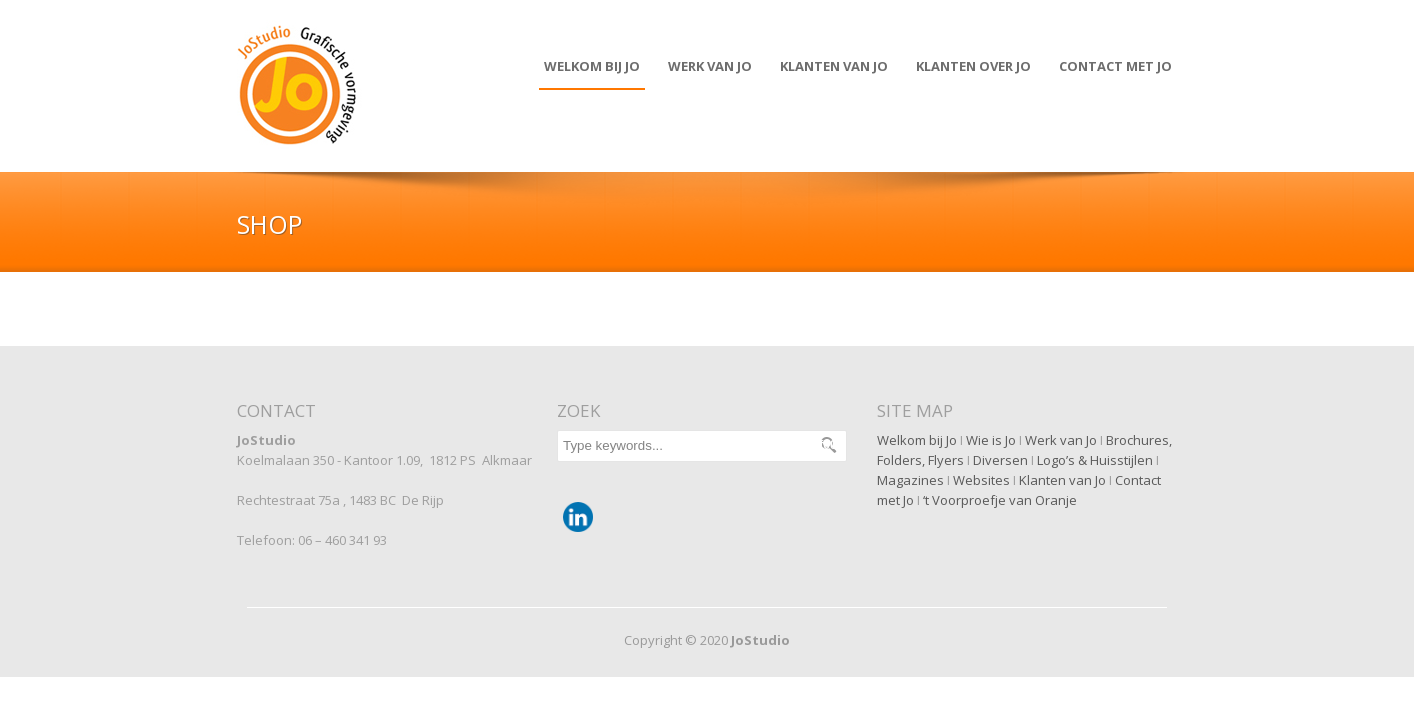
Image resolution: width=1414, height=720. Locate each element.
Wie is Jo (991, 440)
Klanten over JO (973, 66)
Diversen (1000, 460)
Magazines (910, 480)
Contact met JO (1115, 66)
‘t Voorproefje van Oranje (1000, 500)
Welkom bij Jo (592, 66)
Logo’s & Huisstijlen (1095, 460)
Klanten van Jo (1062, 480)
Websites (981, 480)
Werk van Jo (710, 66)
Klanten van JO (834, 66)
